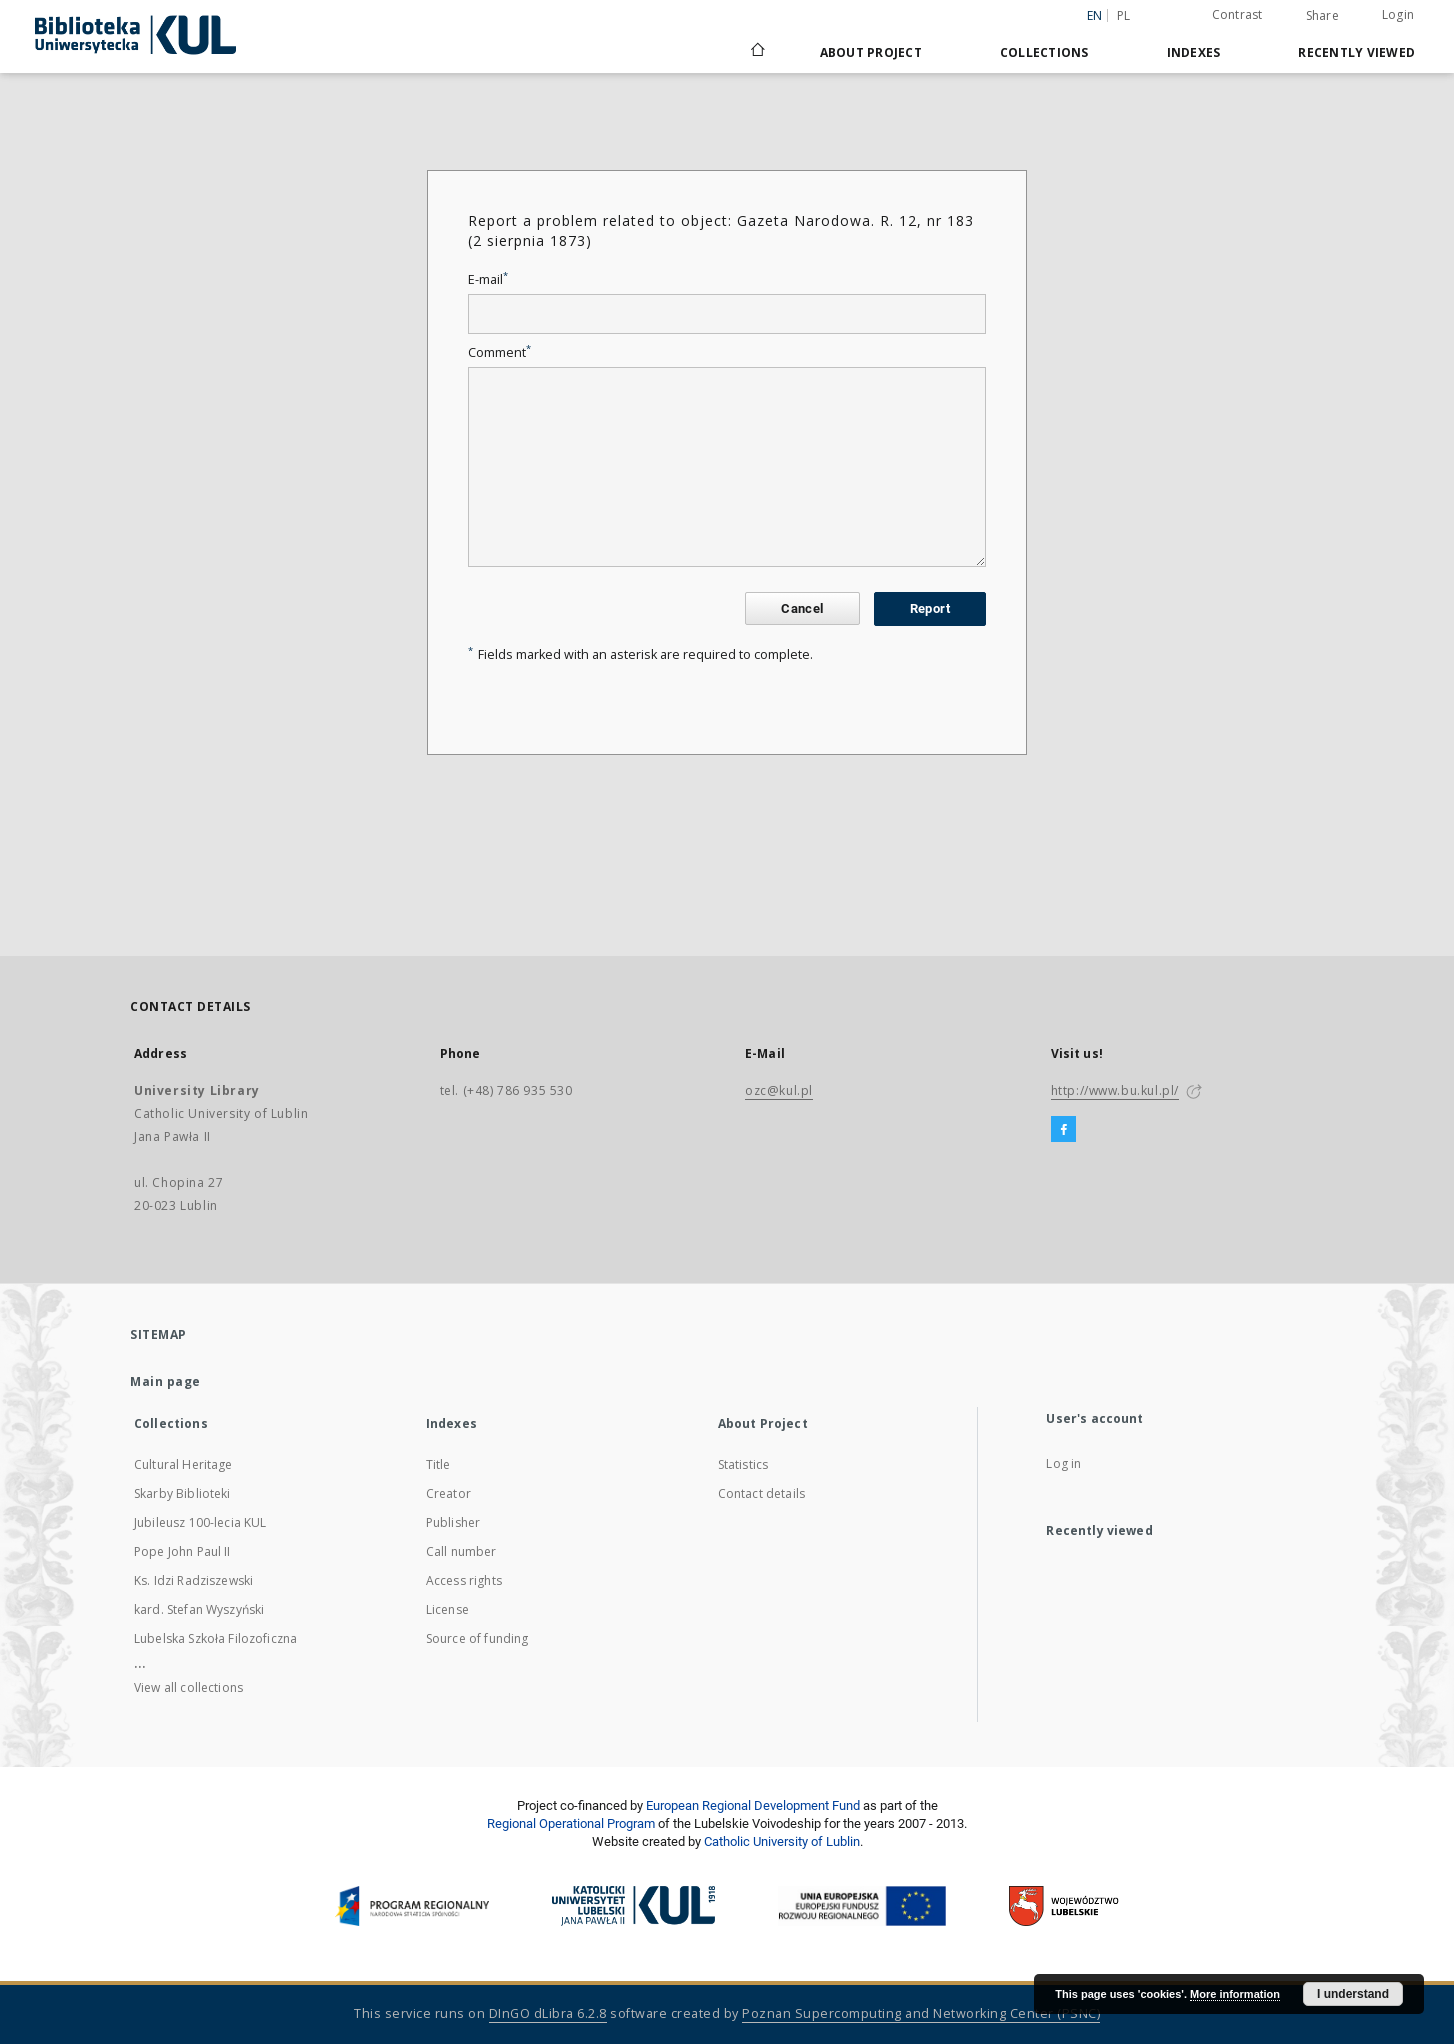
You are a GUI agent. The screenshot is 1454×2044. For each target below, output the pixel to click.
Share (1322, 16)
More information (1235, 1994)
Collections (1044, 52)
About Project (871, 52)
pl (1124, 15)
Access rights (464, 1580)
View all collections (188, 1687)
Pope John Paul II (182, 1551)
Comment (499, 352)
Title (438, 1464)
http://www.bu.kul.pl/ (1115, 1090)
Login (1398, 14)
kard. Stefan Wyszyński (199, 1609)
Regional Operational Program (571, 1823)
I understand (1353, 1994)
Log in (1063, 1463)
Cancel (802, 608)
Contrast (1237, 14)
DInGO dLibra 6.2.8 (548, 2013)
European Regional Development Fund (753, 1805)
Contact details (761, 1493)
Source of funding (477, 1638)
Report (930, 608)
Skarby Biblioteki (182, 1493)
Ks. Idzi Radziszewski (193, 1580)
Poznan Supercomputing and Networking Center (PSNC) (921, 2013)
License (447, 1609)
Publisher (453, 1522)
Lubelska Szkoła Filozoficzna (215, 1638)
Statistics (743, 1464)
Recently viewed (1356, 52)
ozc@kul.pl (779, 1090)
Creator (448, 1493)
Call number (461, 1551)
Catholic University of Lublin (782, 1841)
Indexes (1194, 52)
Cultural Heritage (183, 1464)
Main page (165, 1381)
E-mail (488, 279)
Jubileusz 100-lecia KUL (200, 1522)
